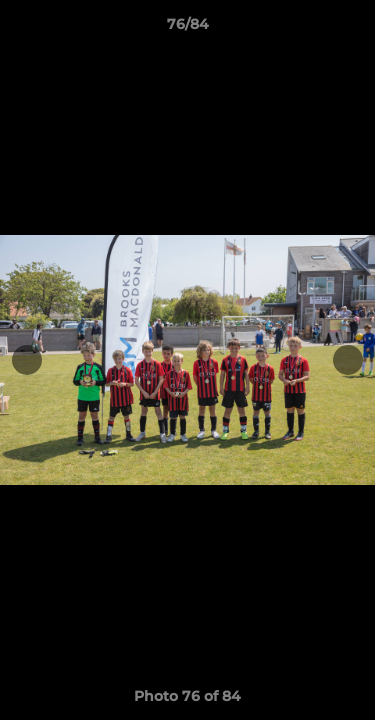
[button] (351, 29)
